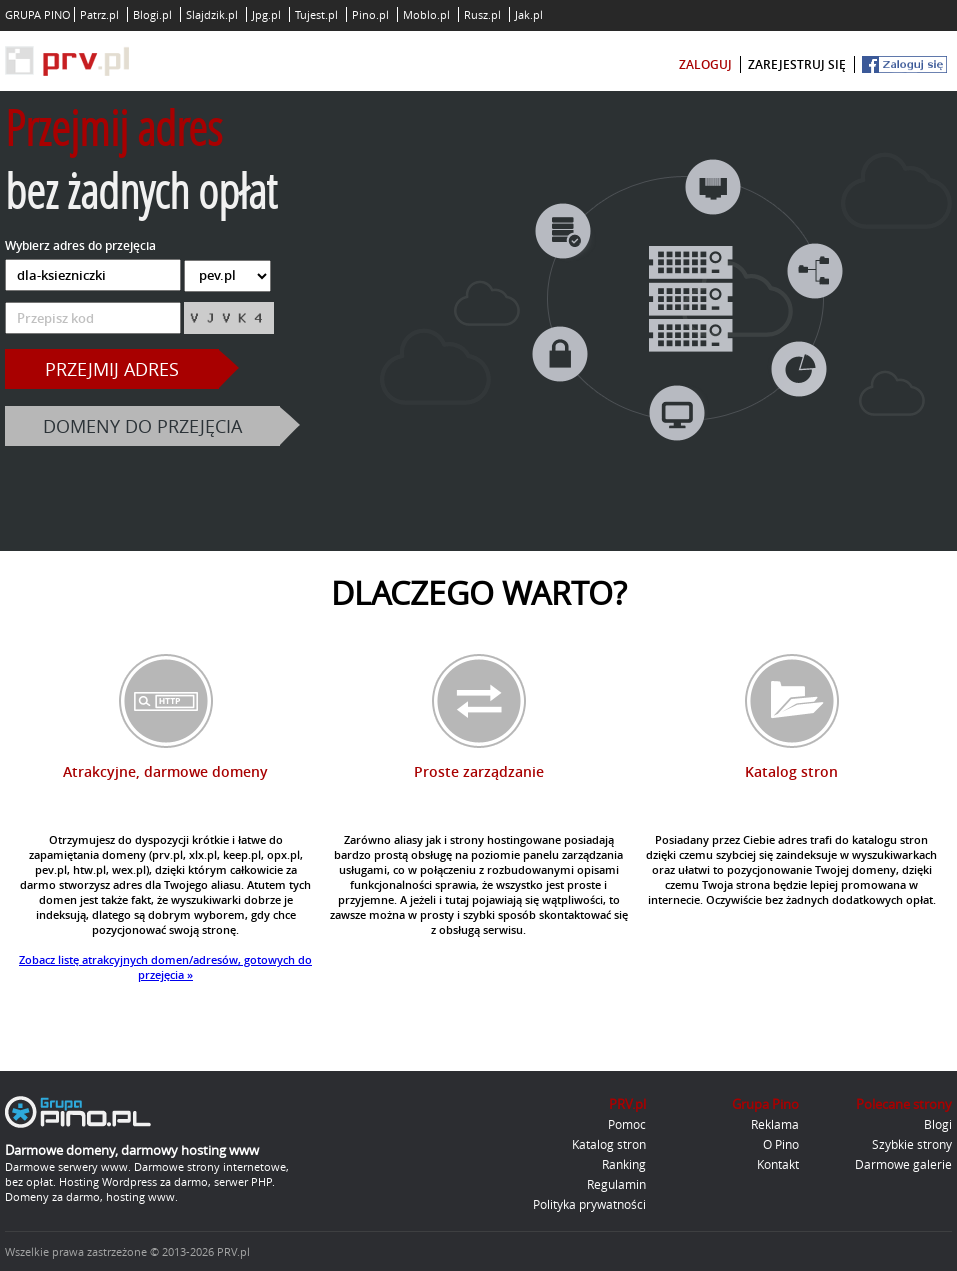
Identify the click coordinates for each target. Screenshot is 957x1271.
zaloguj (705, 64)
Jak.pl (529, 14)
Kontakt (778, 1164)
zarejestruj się (797, 64)
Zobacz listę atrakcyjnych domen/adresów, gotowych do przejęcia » (165, 967)
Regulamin (616, 1184)
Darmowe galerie (903, 1164)
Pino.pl (370, 14)
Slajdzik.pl (212, 14)
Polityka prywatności (589, 1204)
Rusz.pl (482, 14)
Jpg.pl (266, 14)
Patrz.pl (99, 14)
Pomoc (627, 1124)
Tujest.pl (316, 14)
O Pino (781, 1144)
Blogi (938, 1124)
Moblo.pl (426, 14)
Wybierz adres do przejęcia (80, 245)
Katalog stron (609, 1144)
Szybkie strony (912, 1144)
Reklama (775, 1124)
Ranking (624, 1164)
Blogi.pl (152, 14)
